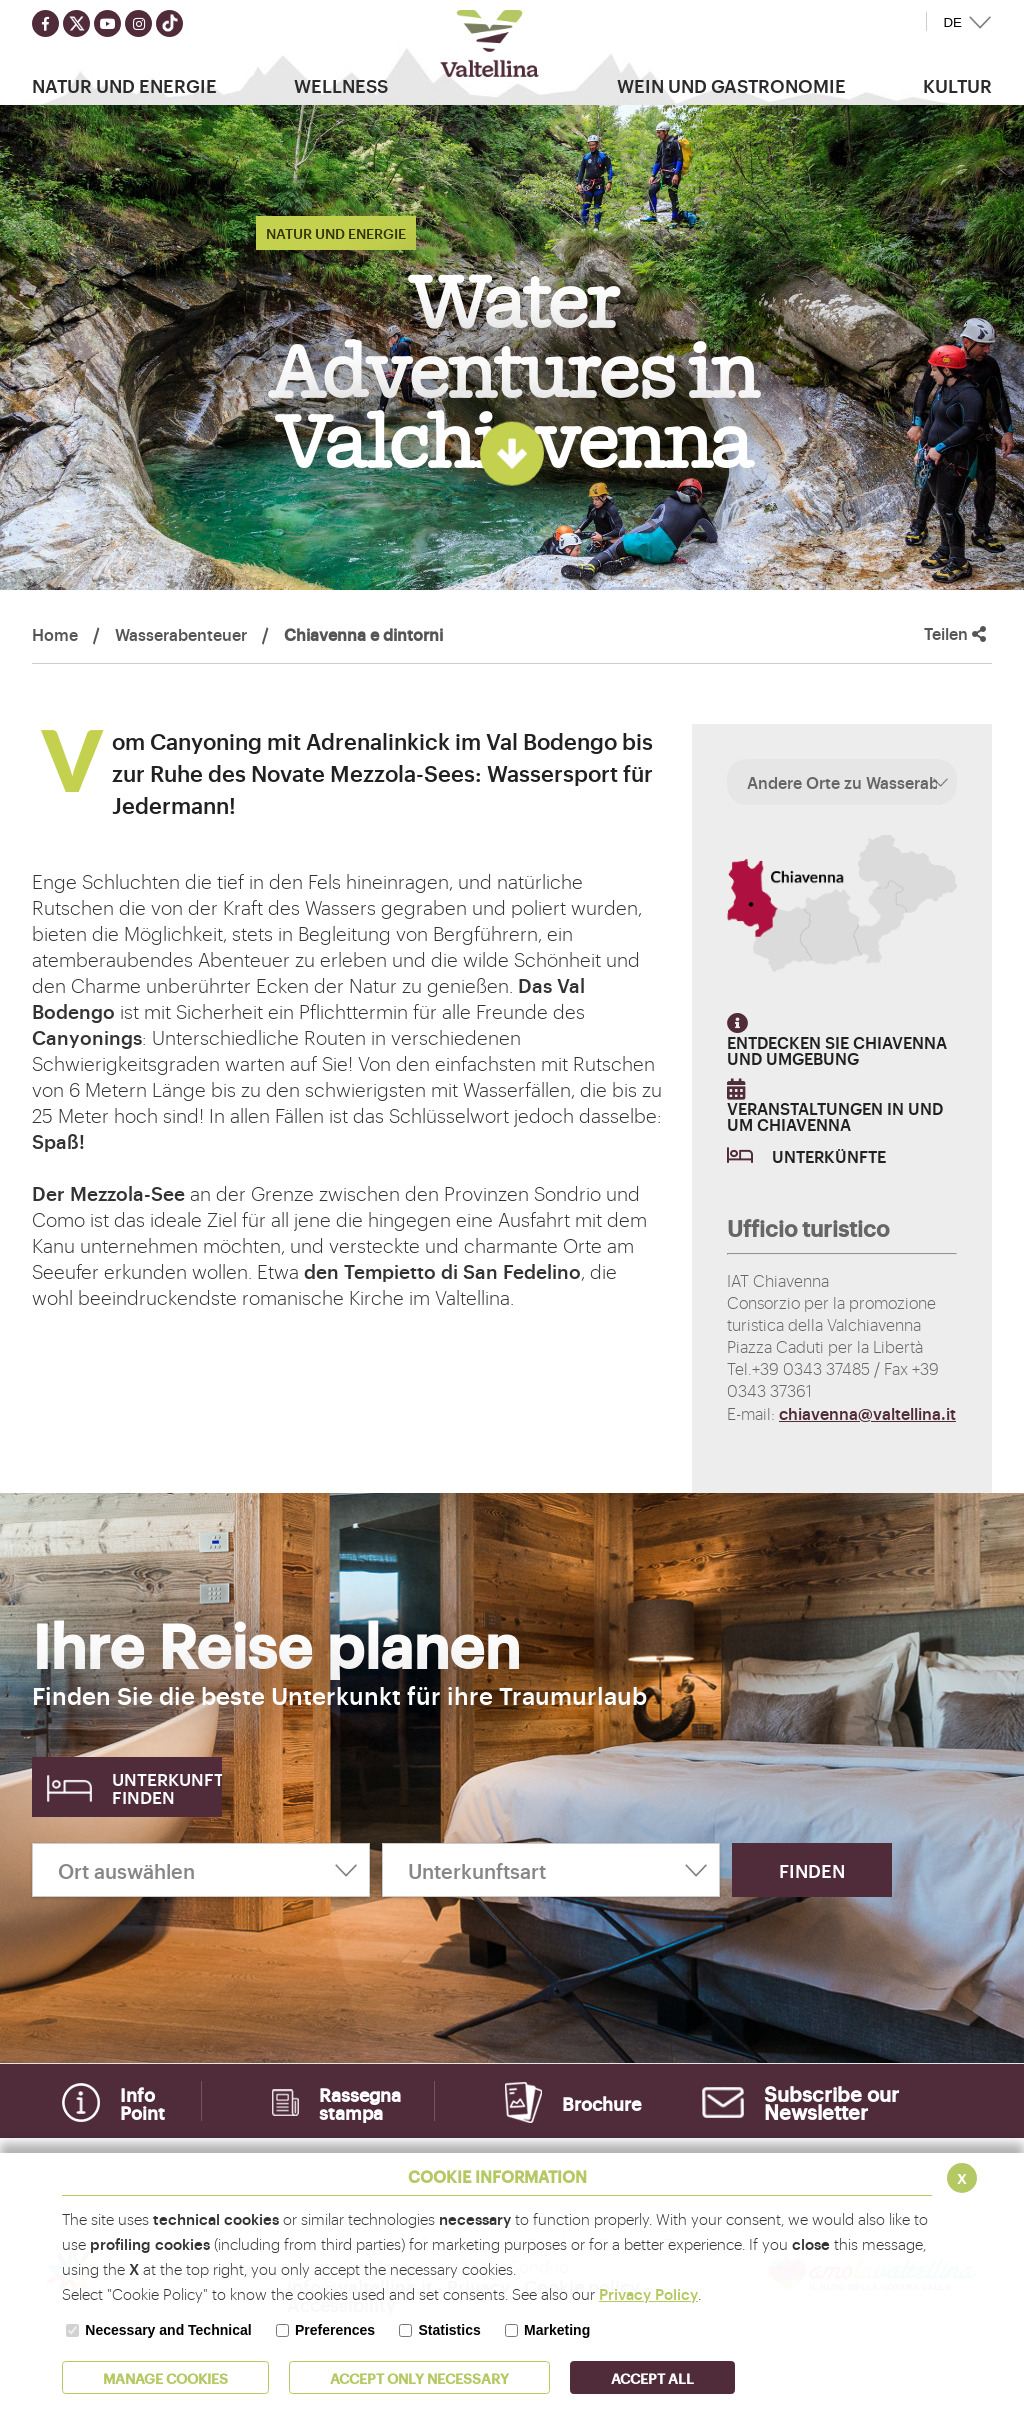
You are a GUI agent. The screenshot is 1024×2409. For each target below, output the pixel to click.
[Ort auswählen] (201, 1870)
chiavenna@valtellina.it (867, 1413)
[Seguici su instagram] (138, 23)
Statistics (449, 2330)
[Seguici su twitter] (76, 23)
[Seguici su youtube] (107, 23)
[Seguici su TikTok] (169, 23)
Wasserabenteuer (181, 634)
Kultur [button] (957, 85)
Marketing (557, 2330)
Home (55, 634)
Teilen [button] (955, 633)
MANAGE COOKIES (165, 2377)
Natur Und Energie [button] (124, 85)
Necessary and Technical (168, 2330)
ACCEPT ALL (652, 2377)
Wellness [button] (341, 85)
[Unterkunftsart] (551, 1870)
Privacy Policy (648, 2293)
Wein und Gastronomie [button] (731, 85)
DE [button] (952, 22)
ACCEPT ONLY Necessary (419, 2377)
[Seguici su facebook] (45, 23)
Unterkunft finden (167, 1787)
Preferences (335, 2330)
